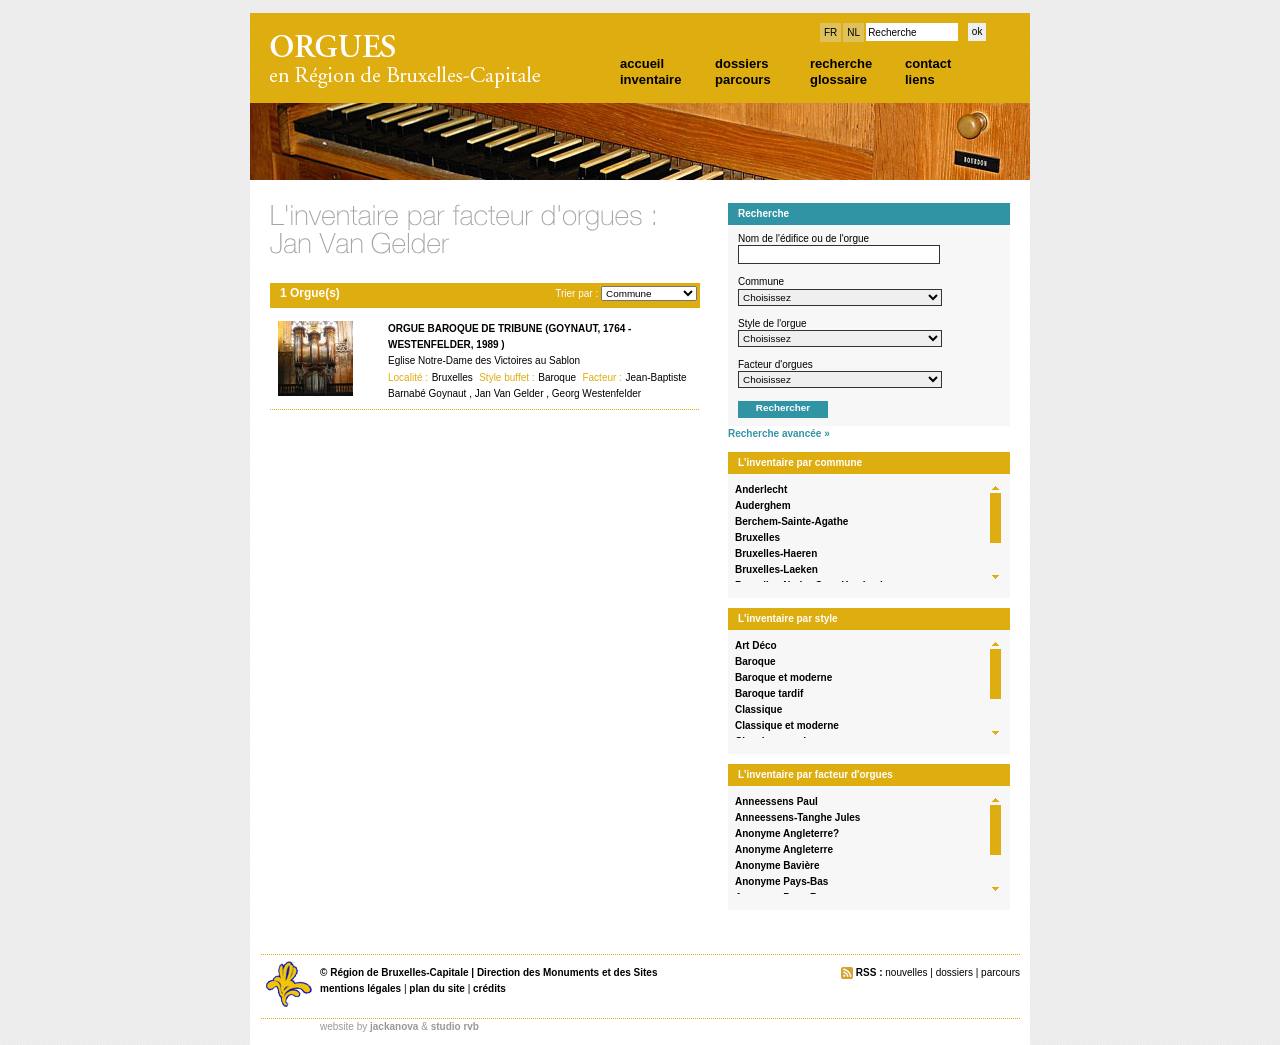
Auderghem (763, 505)
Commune (761, 281)
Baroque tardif (769, 693)
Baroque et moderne (783, 677)
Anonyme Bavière (777, 865)
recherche (841, 63)
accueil (642, 63)
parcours (743, 79)
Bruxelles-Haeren (776, 553)
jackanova (394, 1026)
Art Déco (756, 645)
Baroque (755, 661)
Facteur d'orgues (775, 364)
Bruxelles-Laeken (776, 569)
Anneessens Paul (776, 801)
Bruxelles (757, 537)
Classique (758, 709)
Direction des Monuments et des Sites (567, 972)
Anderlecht (761, 489)
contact (928, 63)
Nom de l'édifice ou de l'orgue (803, 238)
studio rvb (455, 1026)
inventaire (650, 79)
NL (853, 32)
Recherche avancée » (779, 433)
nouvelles (906, 972)
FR (830, 32)
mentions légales (360, 988)
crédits (489, 988)
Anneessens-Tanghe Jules (797, 817)
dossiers (741, 63)
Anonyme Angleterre (784, 849)
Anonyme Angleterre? (787, 833)
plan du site (437, 988)
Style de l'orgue (772, 323)
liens (920, 79)
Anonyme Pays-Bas (781, 881)
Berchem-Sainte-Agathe (791, 521)
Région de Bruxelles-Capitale (399, 972)
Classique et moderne (787, 725)
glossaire (838, 79)
